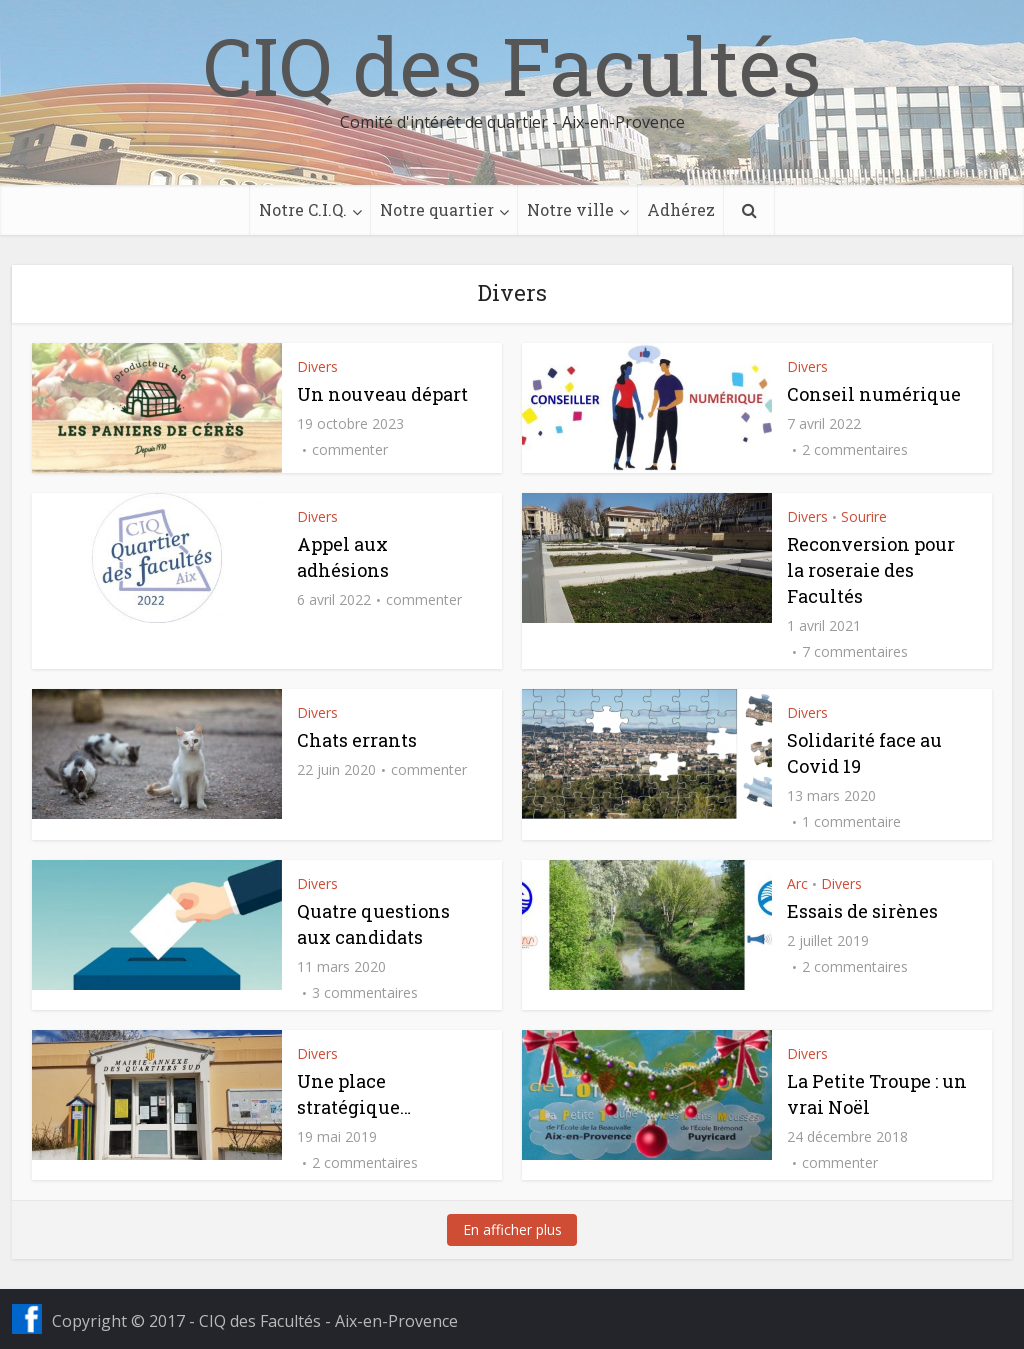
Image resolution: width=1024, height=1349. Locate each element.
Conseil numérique (874, 394)
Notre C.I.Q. (303, 209)
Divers (317, 366)
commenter (350, 450)
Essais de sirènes (862, 911)
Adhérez (681, 209)
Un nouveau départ (382, 394)
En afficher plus (512, 1229)
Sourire (864, 516)
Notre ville (570, 209)
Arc (797, 883)
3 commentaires (365, 993)
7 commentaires (855, 652)
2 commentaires (855, 450)
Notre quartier (437, 209)
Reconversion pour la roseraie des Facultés (871, 570)
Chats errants (357, 740)
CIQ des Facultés (512, 65)
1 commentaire (851, 822)
